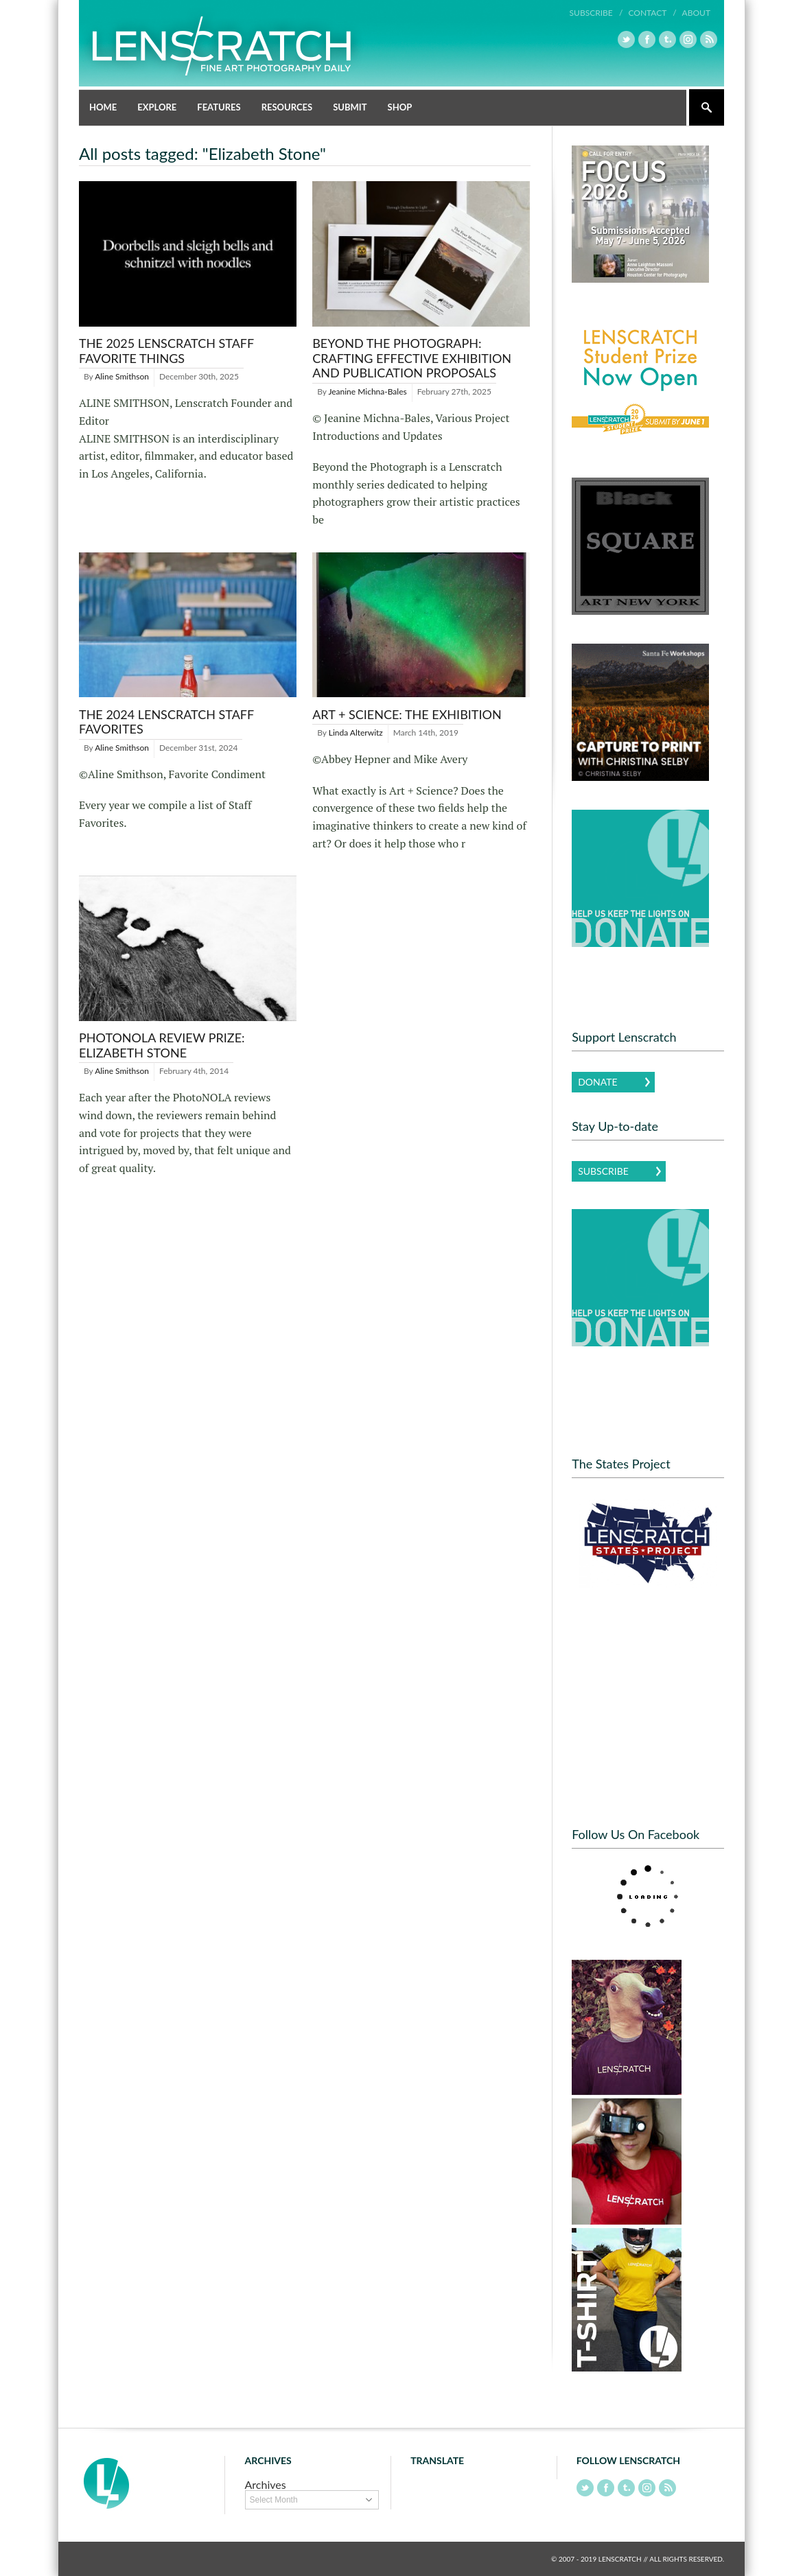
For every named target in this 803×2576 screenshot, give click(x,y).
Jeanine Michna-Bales (367, 391)
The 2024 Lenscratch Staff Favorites (166, 722)
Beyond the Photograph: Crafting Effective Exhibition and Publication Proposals (411, 358)
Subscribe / (596, 13)
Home (103, 107)
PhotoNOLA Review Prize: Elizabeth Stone (162, 1045)
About (696, 13)
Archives (265, 2484)
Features (218, 107)
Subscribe (603, 1171)
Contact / (652, 13)
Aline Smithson (122, 376)
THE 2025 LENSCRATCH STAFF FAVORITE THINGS (166, 351)
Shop (400, 107)
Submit (349, 107)
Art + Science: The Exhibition (406, 714)
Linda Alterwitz (356, 732)
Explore (156, 107)
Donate (597, 1082)
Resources (287, 107)
